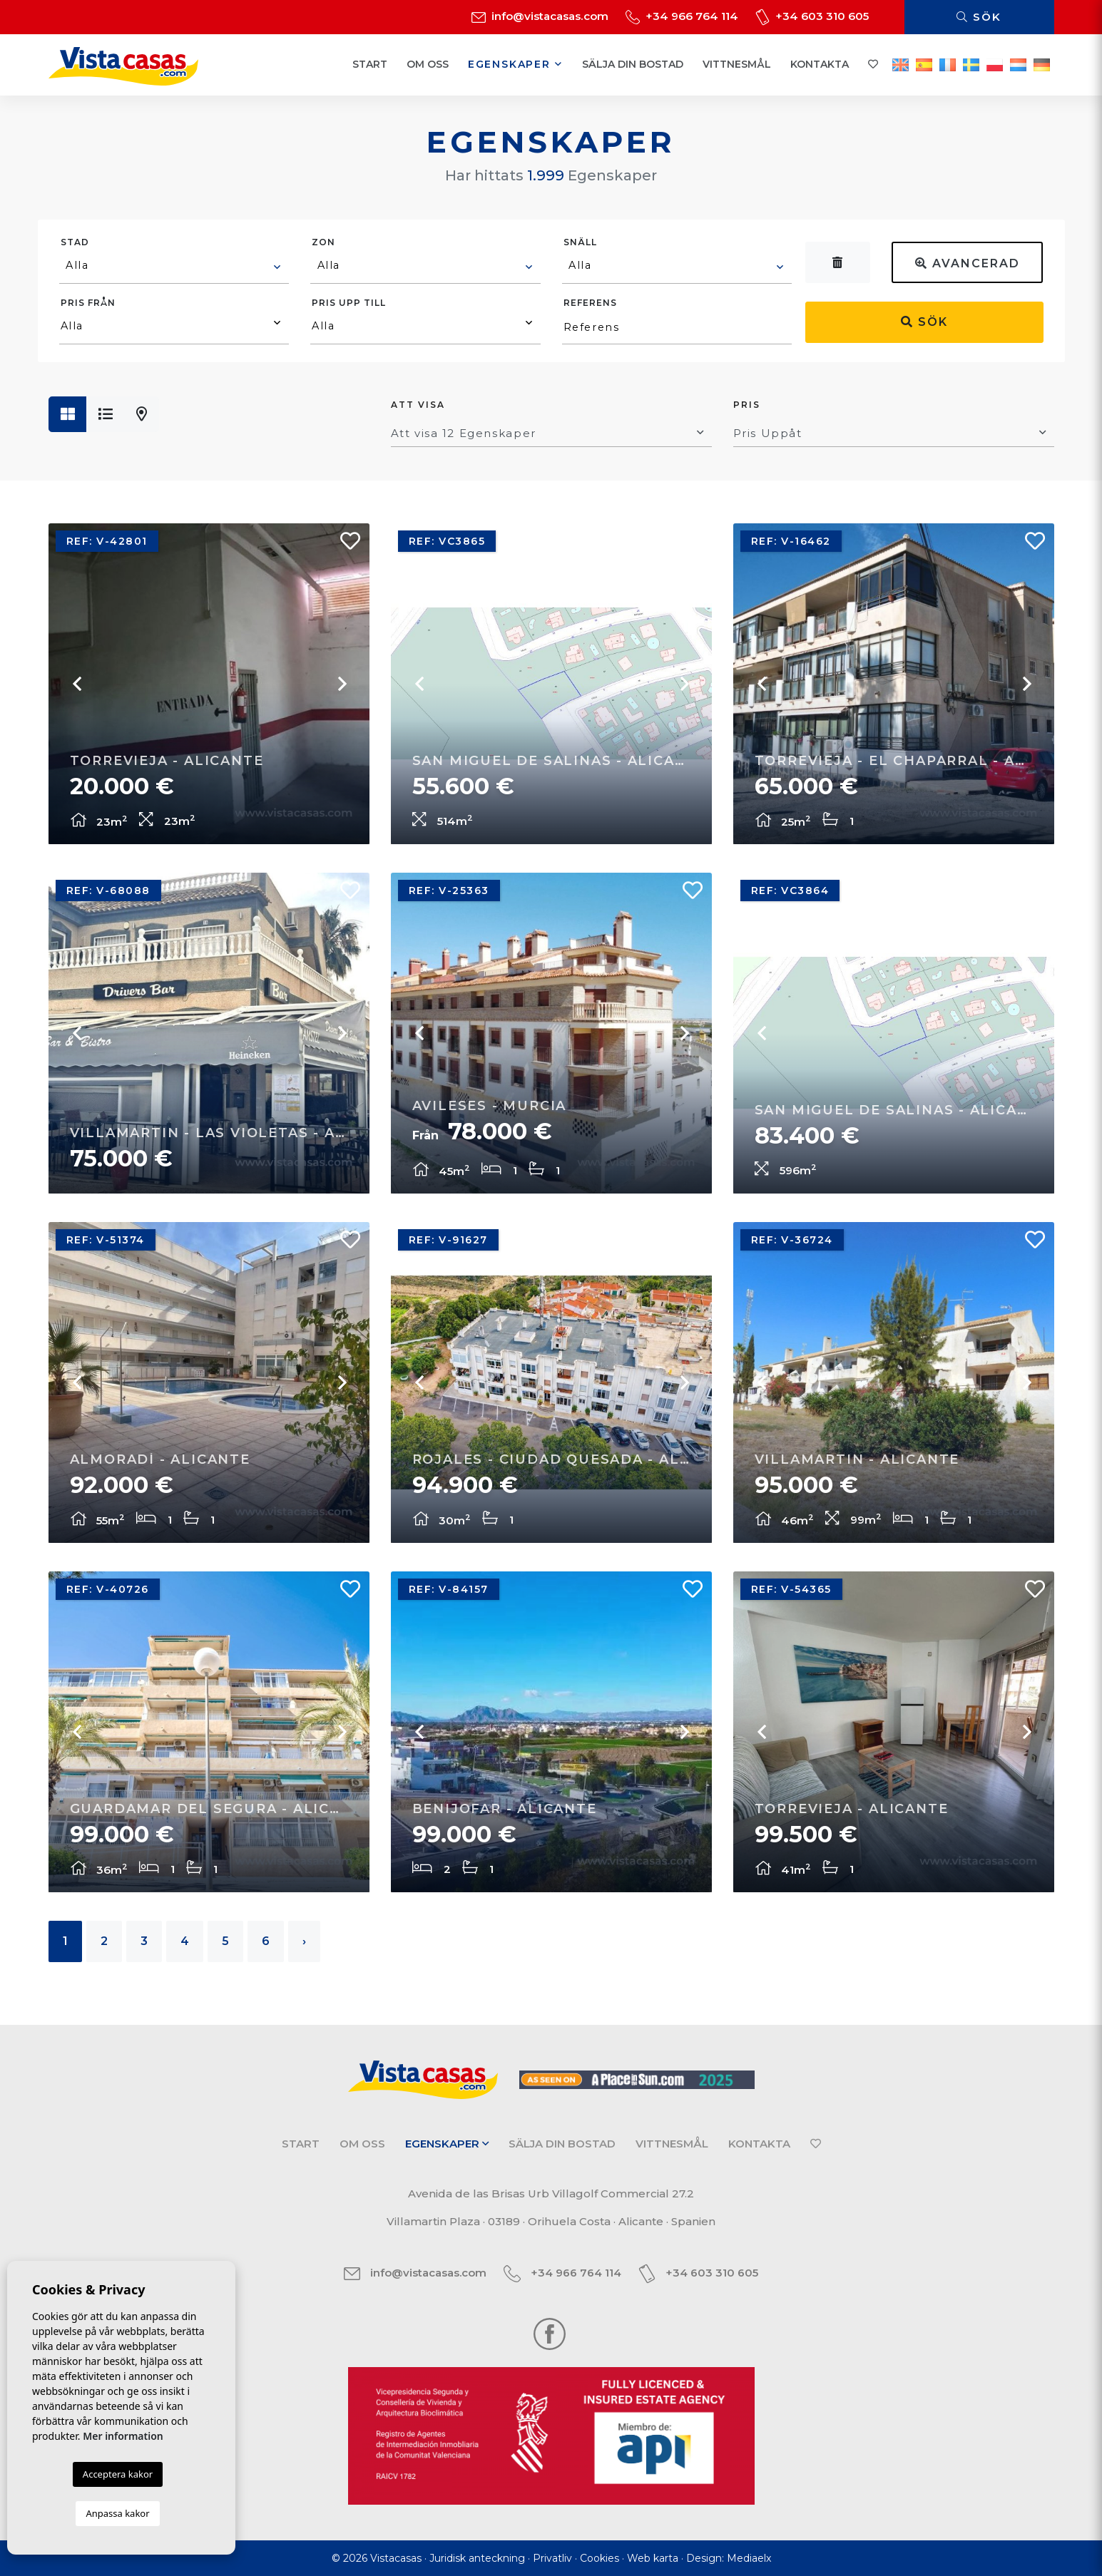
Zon (323, 242)
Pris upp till (349, 302)
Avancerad (967, 263)
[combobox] (174, 267)
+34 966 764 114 (682, 16)
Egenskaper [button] (515, 64)
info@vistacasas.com (539, 16)
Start (369, 64)
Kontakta (819, 64)
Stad (75, 242)
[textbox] (175, 265)
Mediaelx (749, 2558)
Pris (746, 404)
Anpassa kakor (117, 2513)
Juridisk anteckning (477, 2558)
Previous (77, 683)
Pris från (88, 302)
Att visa (418, 404)
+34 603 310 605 (812, 16)
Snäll (580, 242)
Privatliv (552, 2558)
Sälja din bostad (632, 64)
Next (341, 683)
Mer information (123, 2436)
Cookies (599, 2558)
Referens (590, 302)
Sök (978, 17)
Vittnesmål (737, 64)
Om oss (428, 64)
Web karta (652, 2558)
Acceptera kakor (118, 2474)
